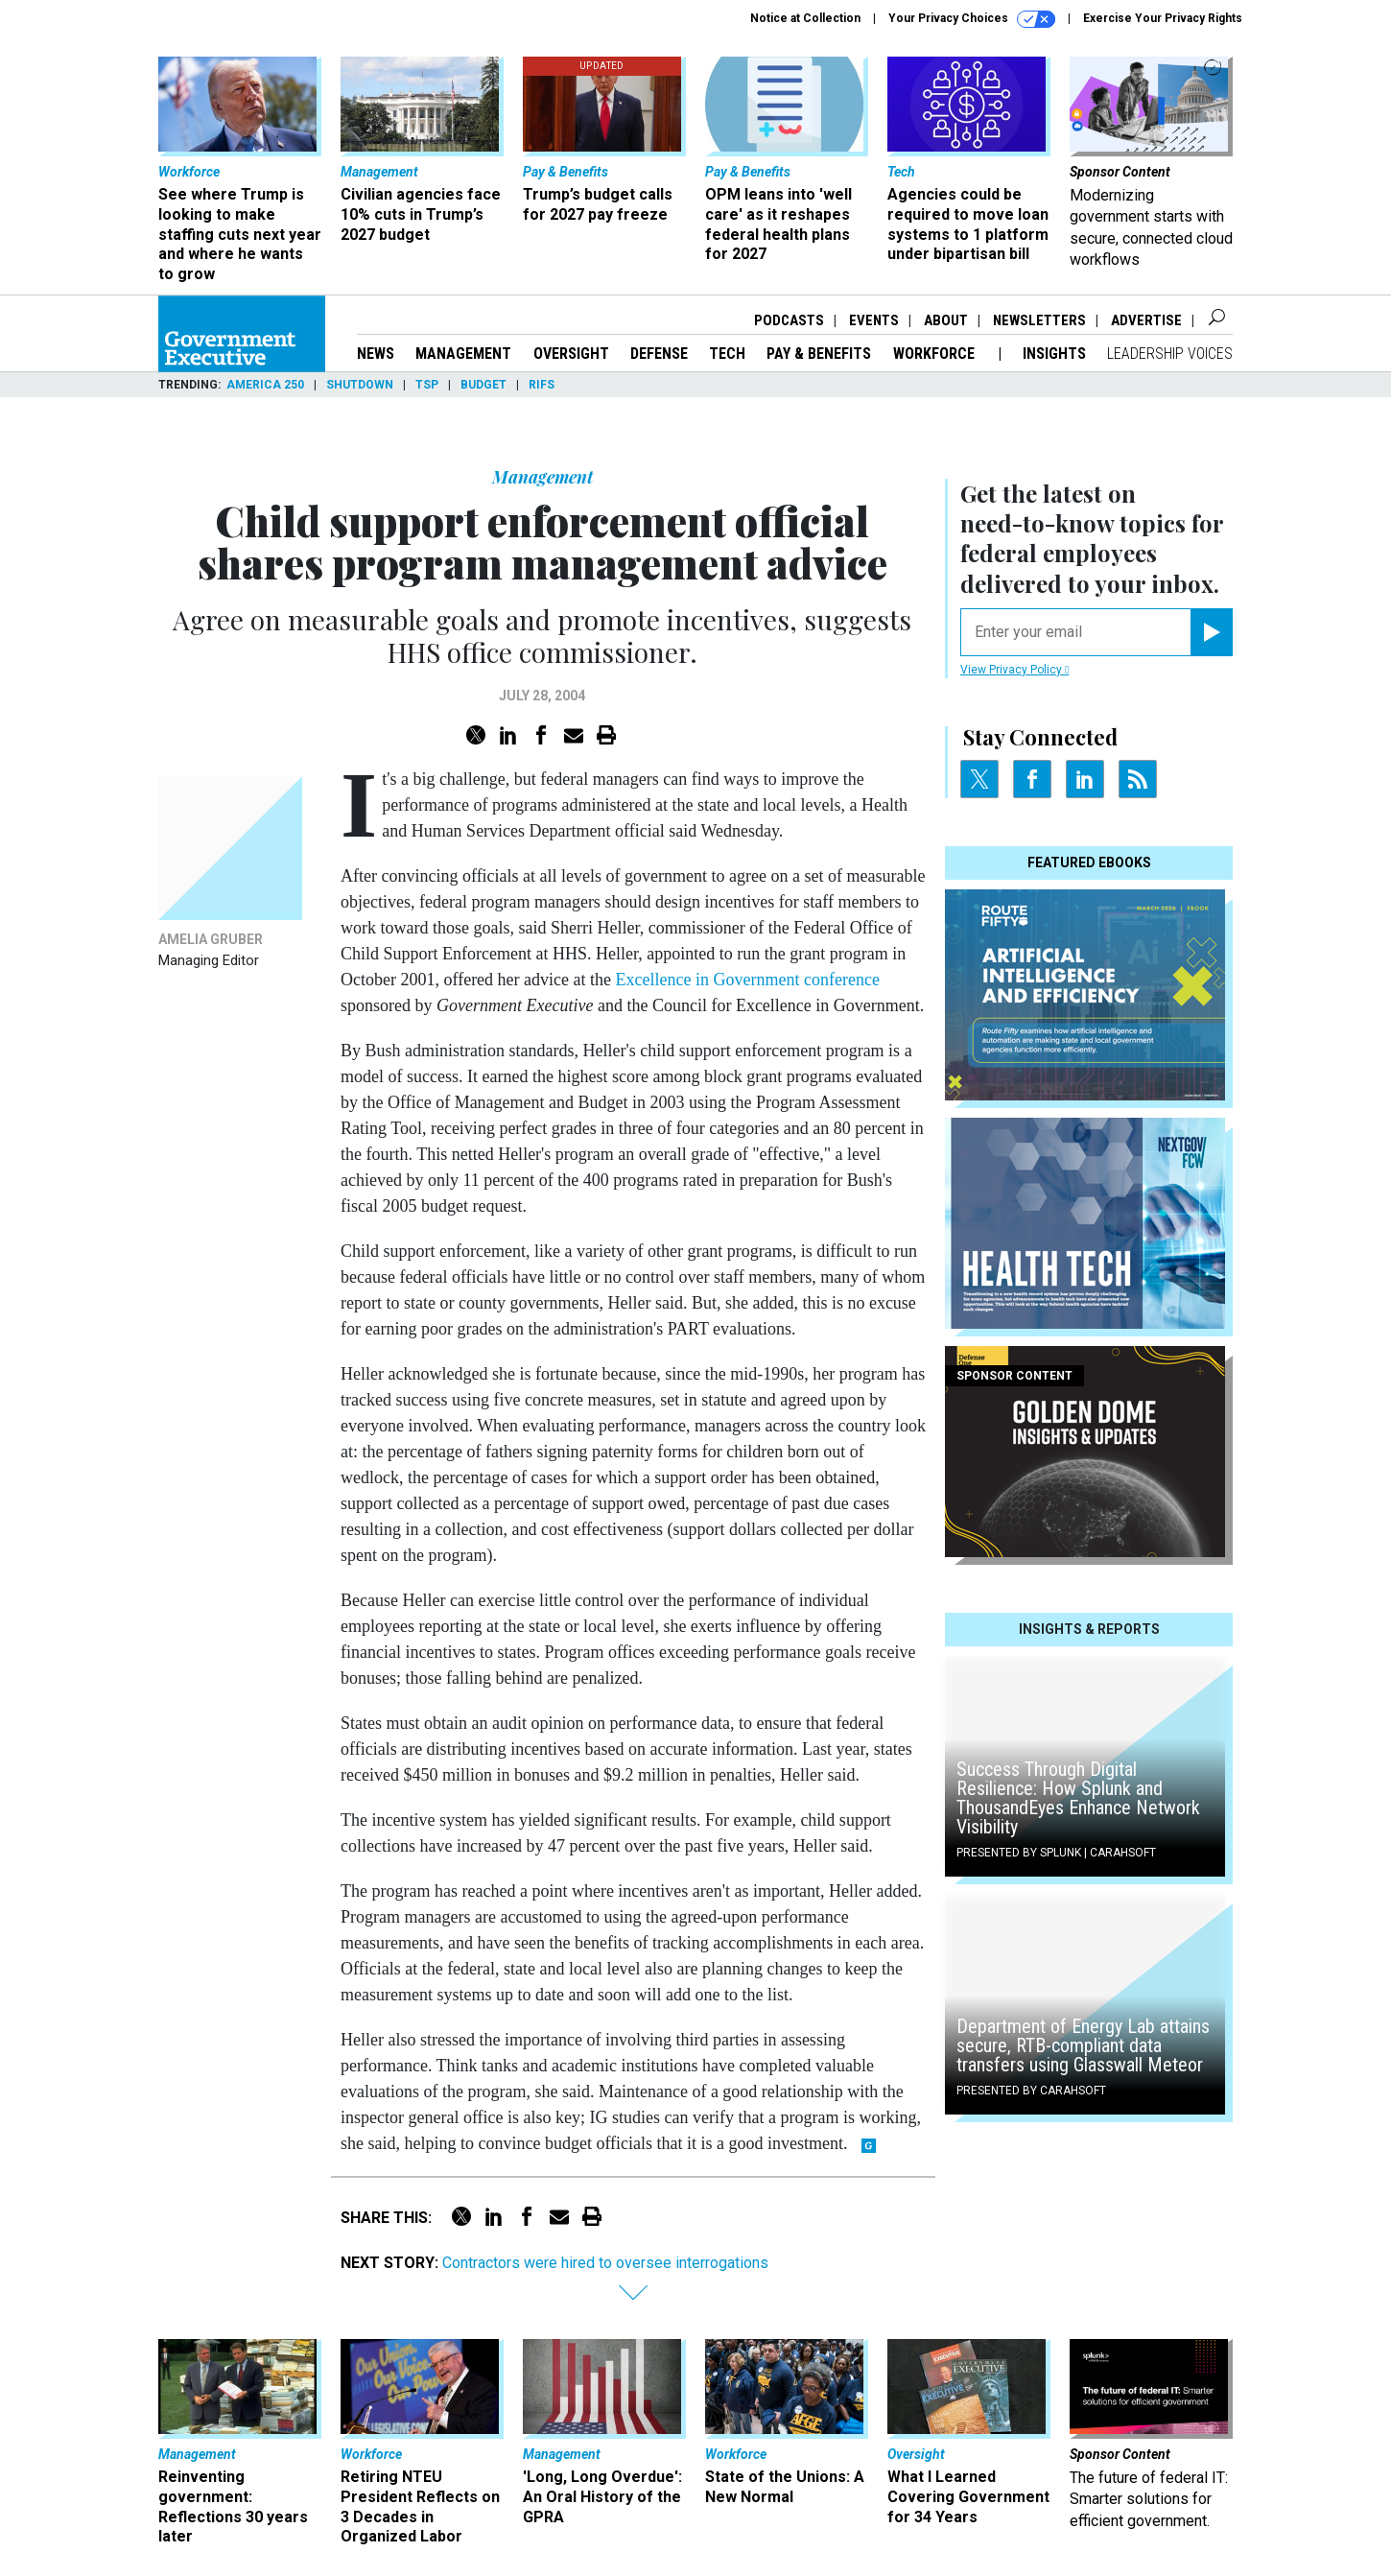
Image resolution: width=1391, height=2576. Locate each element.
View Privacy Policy (1014, 669)
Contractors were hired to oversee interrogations (605, 2263)
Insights (1054, 353)
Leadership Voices (1170, 353)
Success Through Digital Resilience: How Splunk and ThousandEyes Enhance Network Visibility (1078, 1798)
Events (874, 320)
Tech (727, 353)
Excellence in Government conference (748, 979)
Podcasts (789, 320)
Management (463, 353)
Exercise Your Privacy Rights (1162, 18)
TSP (426, 384)
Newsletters (1039, 320)
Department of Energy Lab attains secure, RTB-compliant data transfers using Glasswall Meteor (1083, 2045)
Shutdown (359, 384)
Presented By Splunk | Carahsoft (1056, 1852)
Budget (483, 384)
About (946, 320)
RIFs (541, 384)
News (375, 353)
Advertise (1146, 320)
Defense (659, 353)
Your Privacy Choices (971, 19)
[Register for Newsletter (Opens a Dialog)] (1211, 632)
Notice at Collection (805, 18)
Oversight (571, 353)
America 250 (265, 384)
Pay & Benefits (818, 353)
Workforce (935, 353)
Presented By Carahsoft (1031, 2090)
